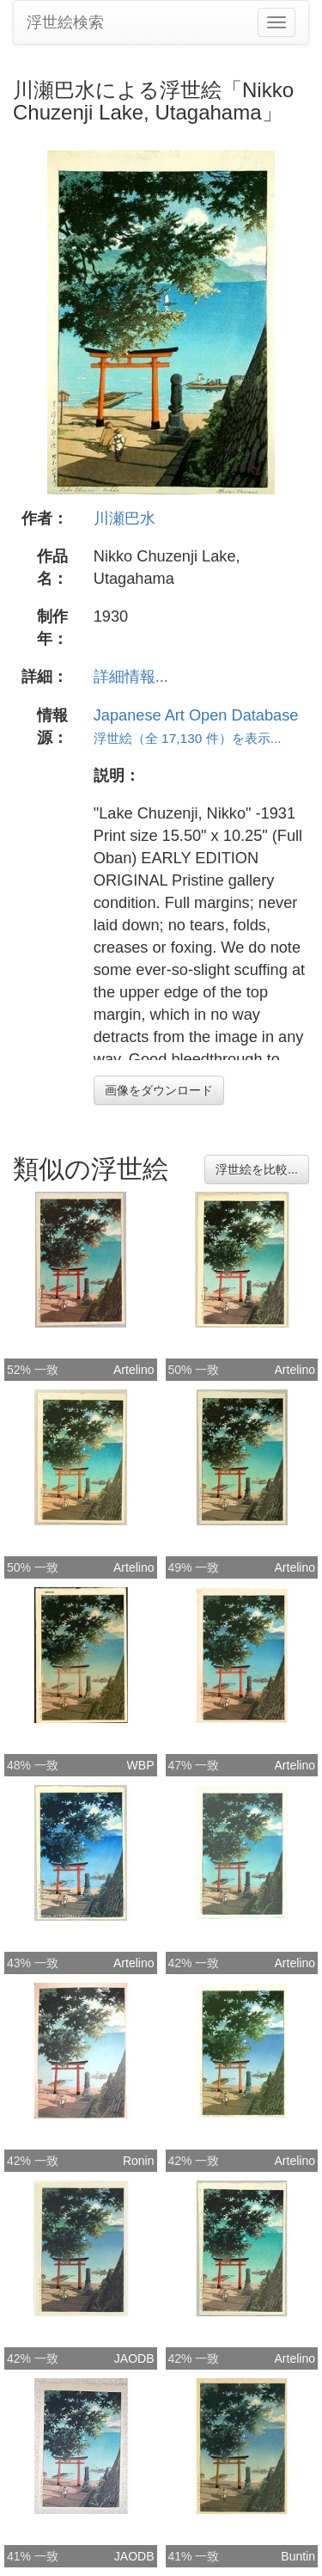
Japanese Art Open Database (196, 715)
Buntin (298, 2556)
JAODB (134, 2358)
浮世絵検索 (65, 22)
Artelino (133, 1370)
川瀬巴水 (124, 518)
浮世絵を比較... (257, 1169)
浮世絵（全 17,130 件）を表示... (188, 738)
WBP (141, 1765)
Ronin (139, 2161)
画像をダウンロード (159, 1090)
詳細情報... (131, 676)
